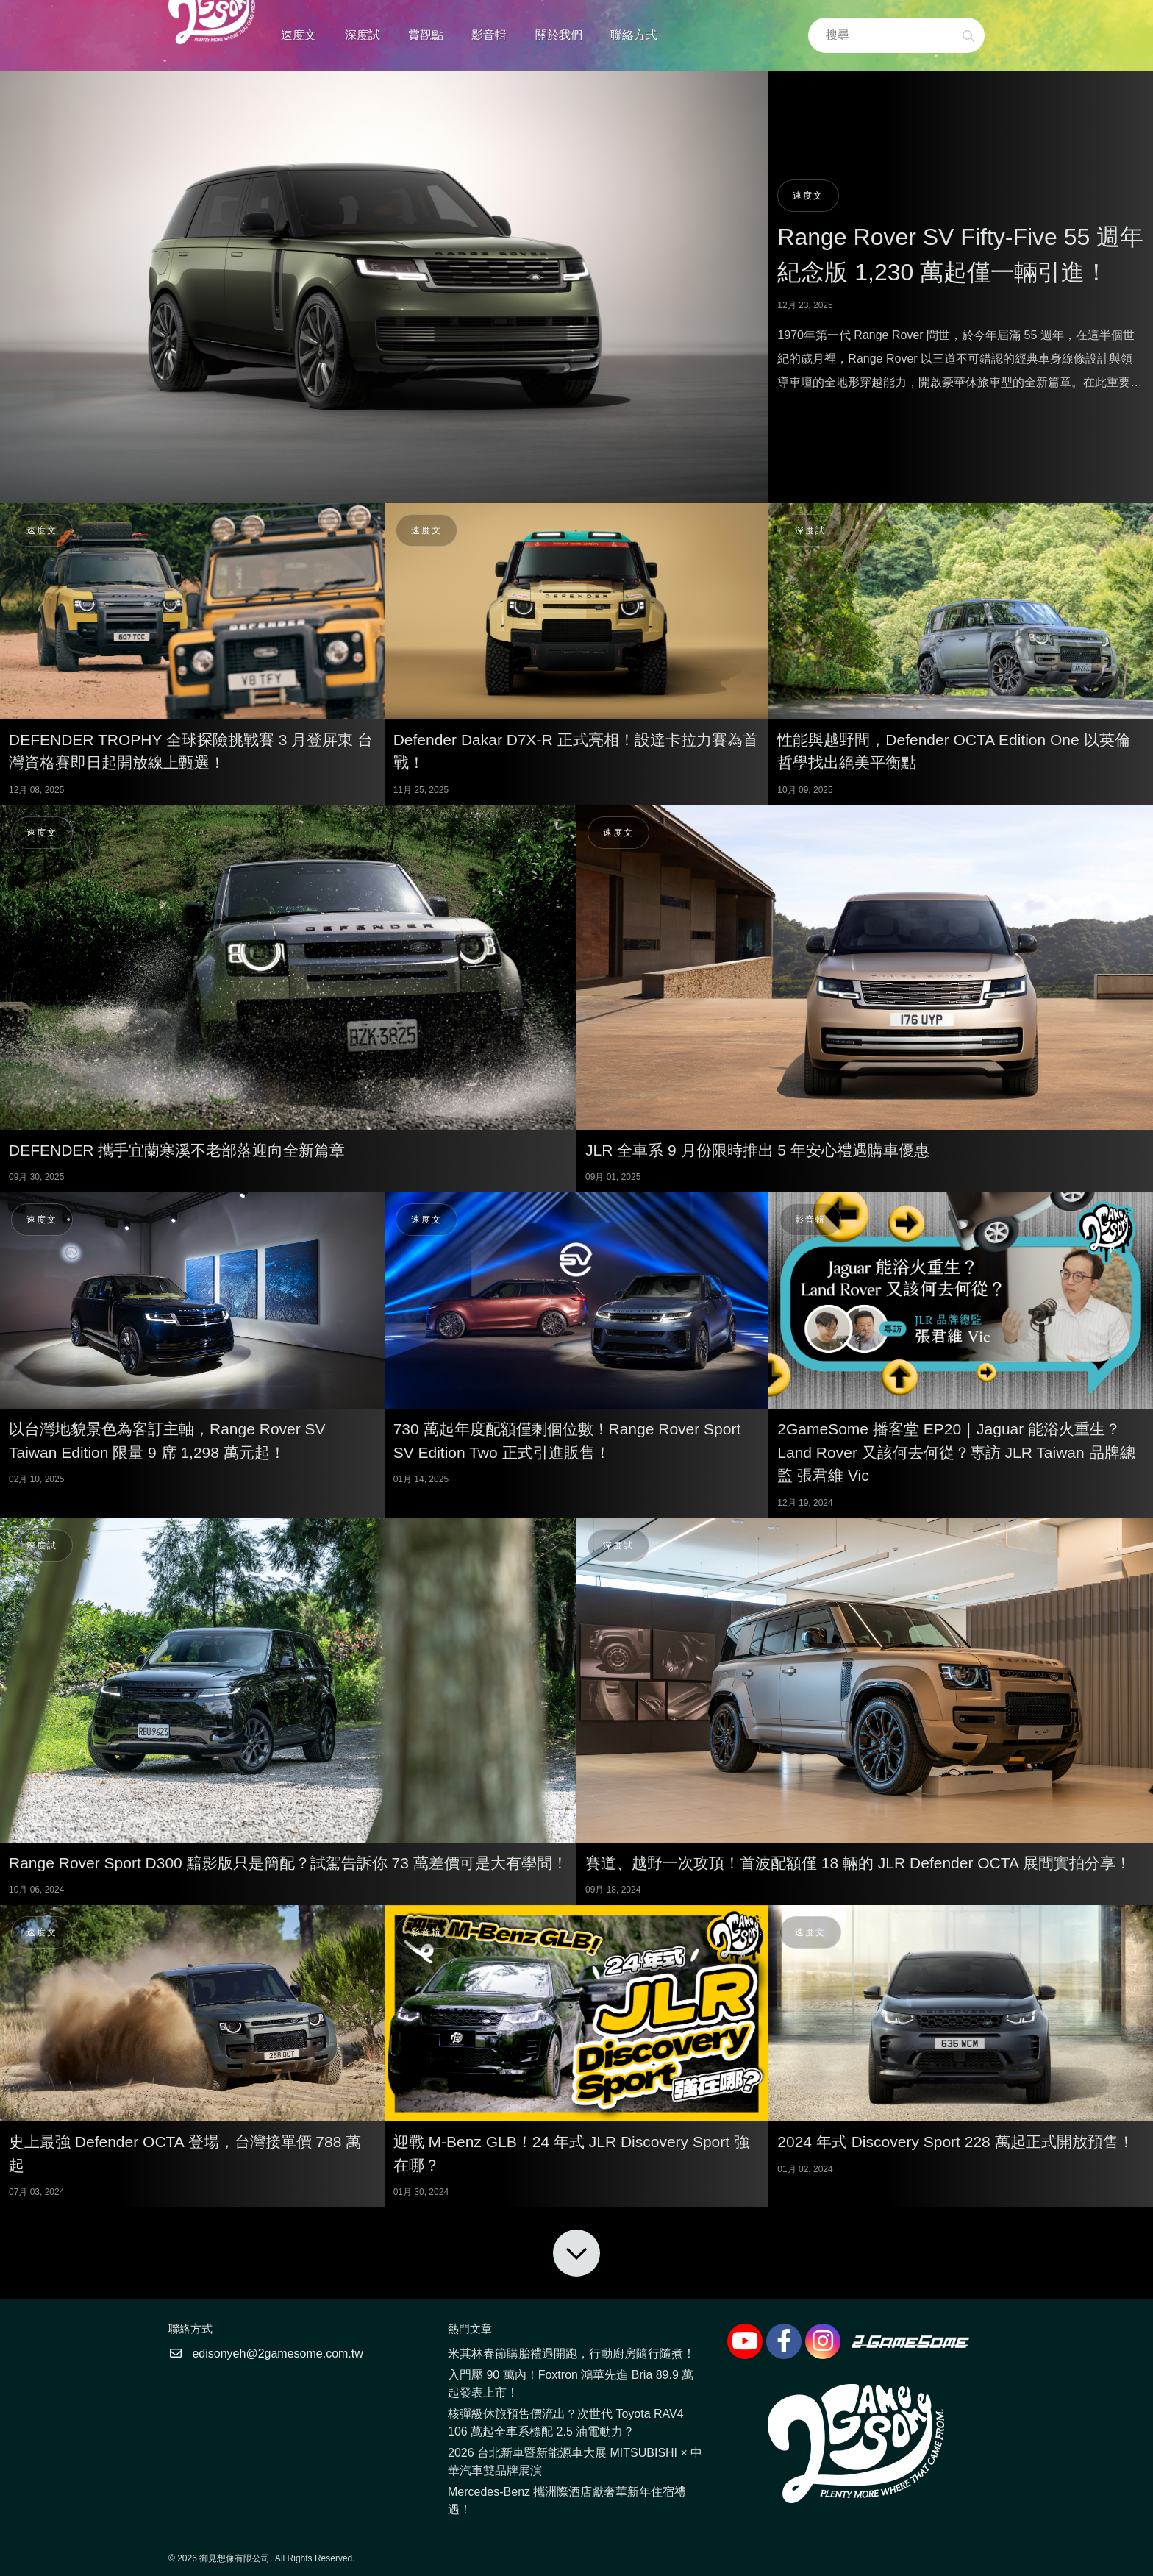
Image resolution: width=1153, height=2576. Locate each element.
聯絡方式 (633, 35)
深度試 (362, 35)
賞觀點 (425, 35)
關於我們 (558, 35)
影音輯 (489, 35)
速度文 (298, 35)
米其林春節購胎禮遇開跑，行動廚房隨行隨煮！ (571, 2353)
